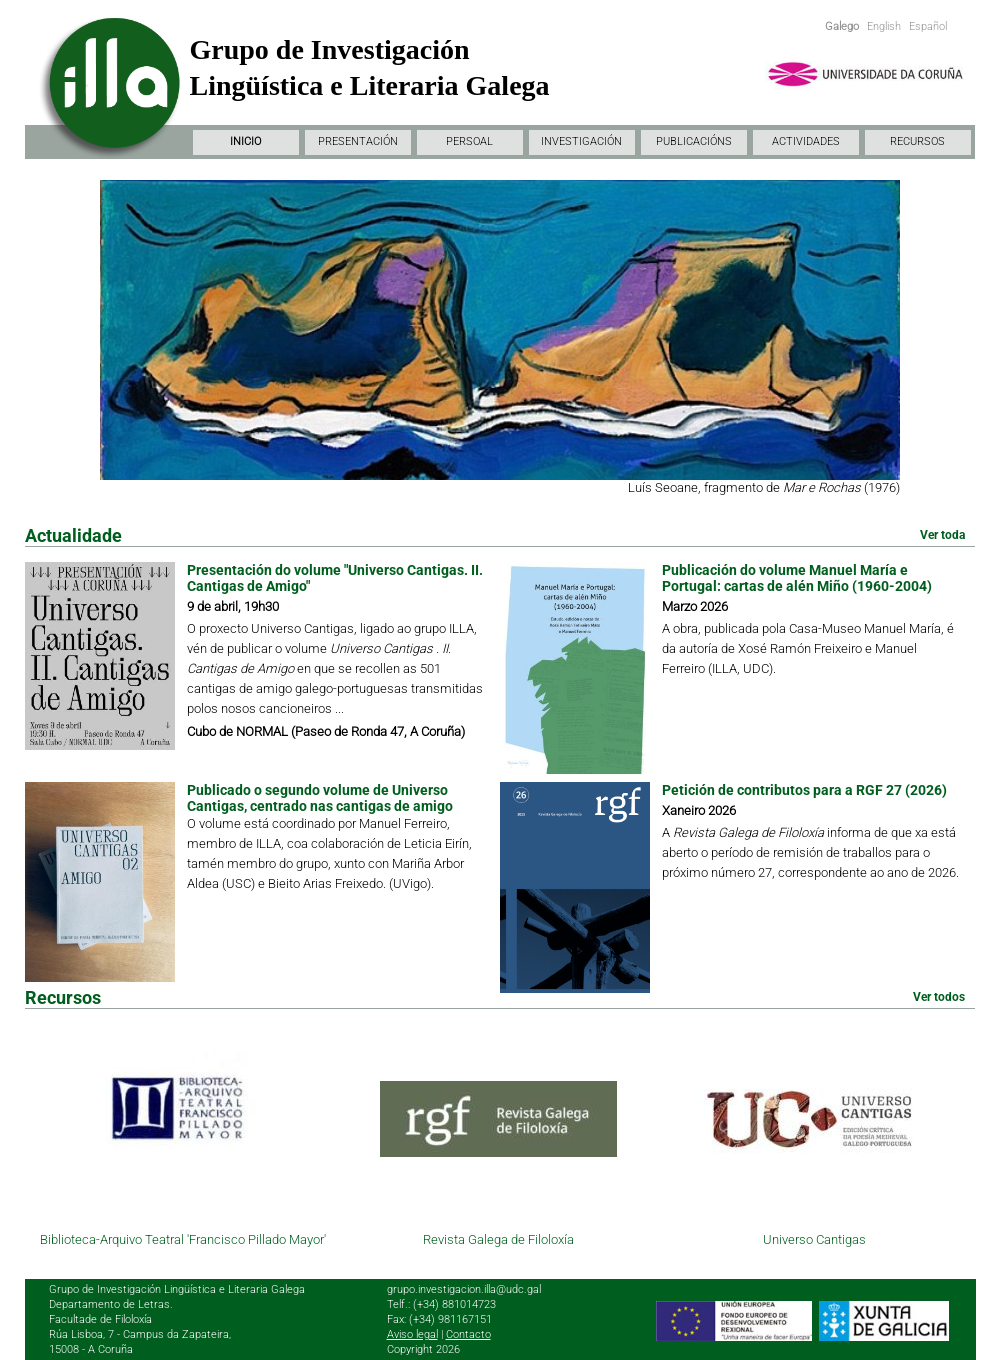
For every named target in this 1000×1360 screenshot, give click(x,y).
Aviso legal (412, 1334)
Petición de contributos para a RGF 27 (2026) (804, 790)
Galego (842, 26)
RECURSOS (917, 141)
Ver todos (939, 997)
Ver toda (942, 535)
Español (928, 26)
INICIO (245, 141)
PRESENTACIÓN (358, 141)
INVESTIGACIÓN (581, 141)
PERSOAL (469, 141)
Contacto (468, 1334)
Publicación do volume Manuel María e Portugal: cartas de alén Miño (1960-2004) (797, 578)
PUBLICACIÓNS (694, 141)
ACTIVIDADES (806, 141)
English (884, 26)
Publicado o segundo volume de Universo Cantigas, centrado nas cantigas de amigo (320, 798)
